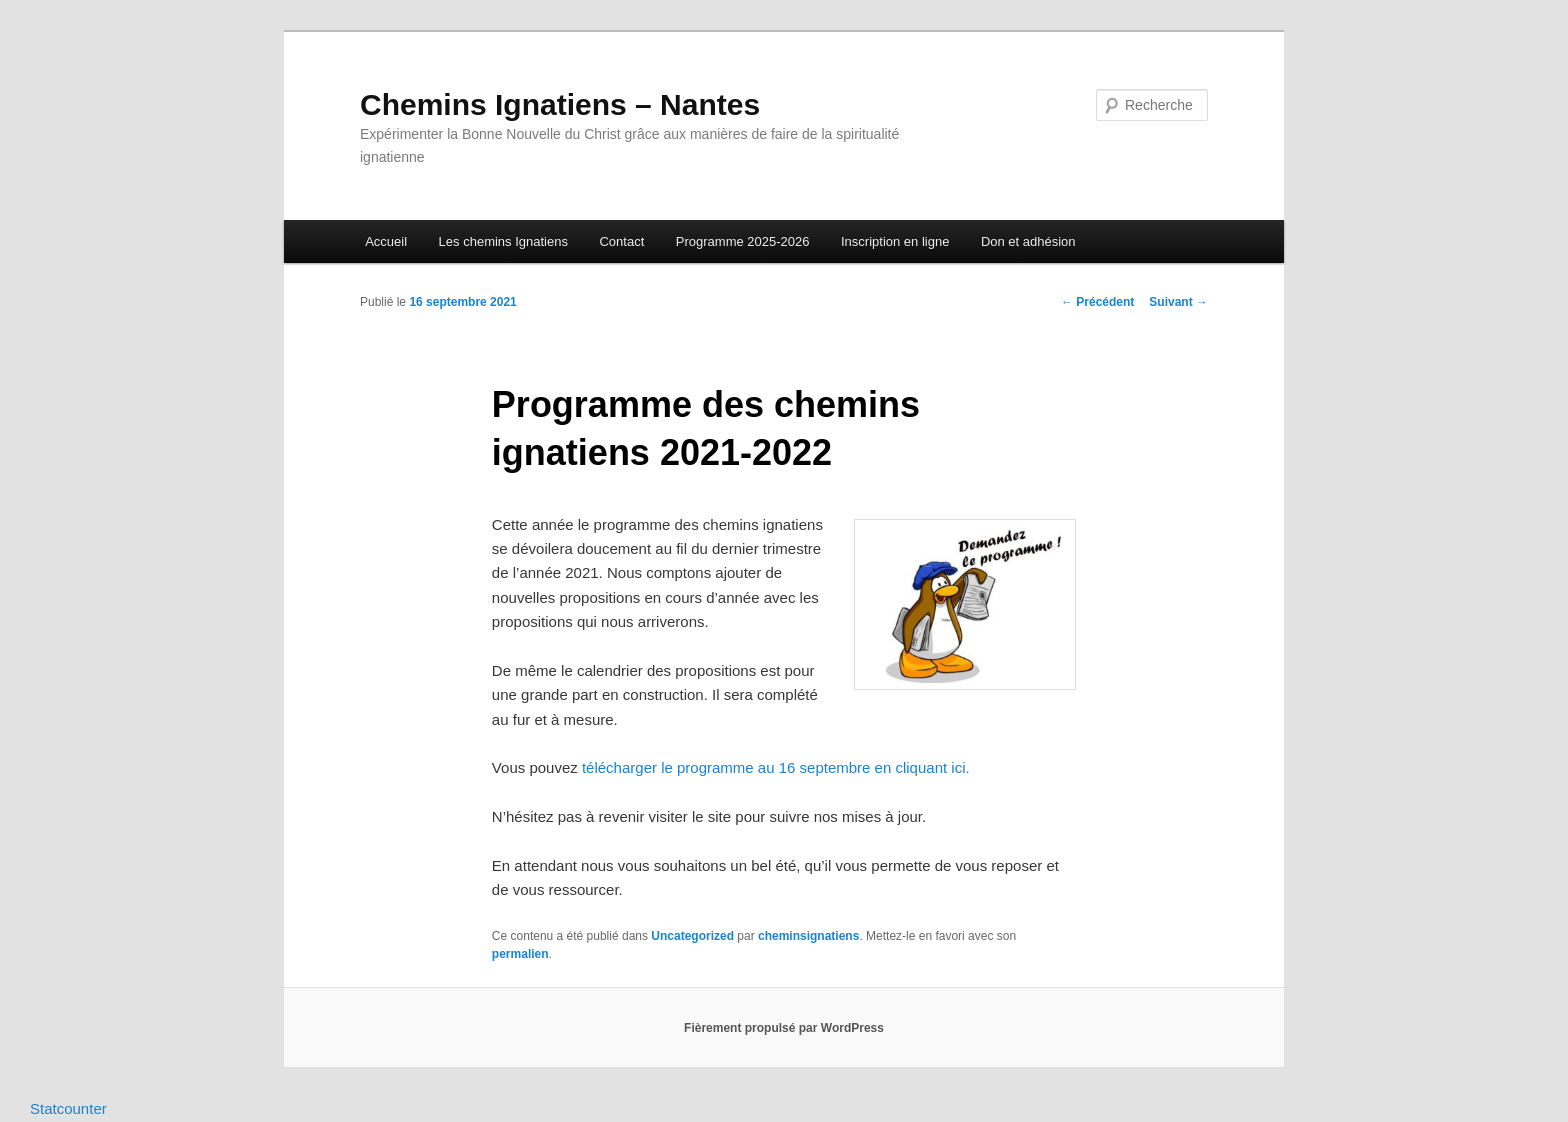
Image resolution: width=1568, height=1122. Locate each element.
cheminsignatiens (808, 936)
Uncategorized (692, 936)
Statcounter (68, 1108)
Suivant (1178, 302)
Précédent (1097, 302)
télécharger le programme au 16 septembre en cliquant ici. (776, 767)
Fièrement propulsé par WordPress (784, 1028)
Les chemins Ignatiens (503, 241)
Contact (621, 241)
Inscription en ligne (895, 241)
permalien (520, 954)
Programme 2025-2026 (743, 241)
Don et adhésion (1028, 241)
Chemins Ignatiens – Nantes (560, 104)
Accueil (386, 241)
